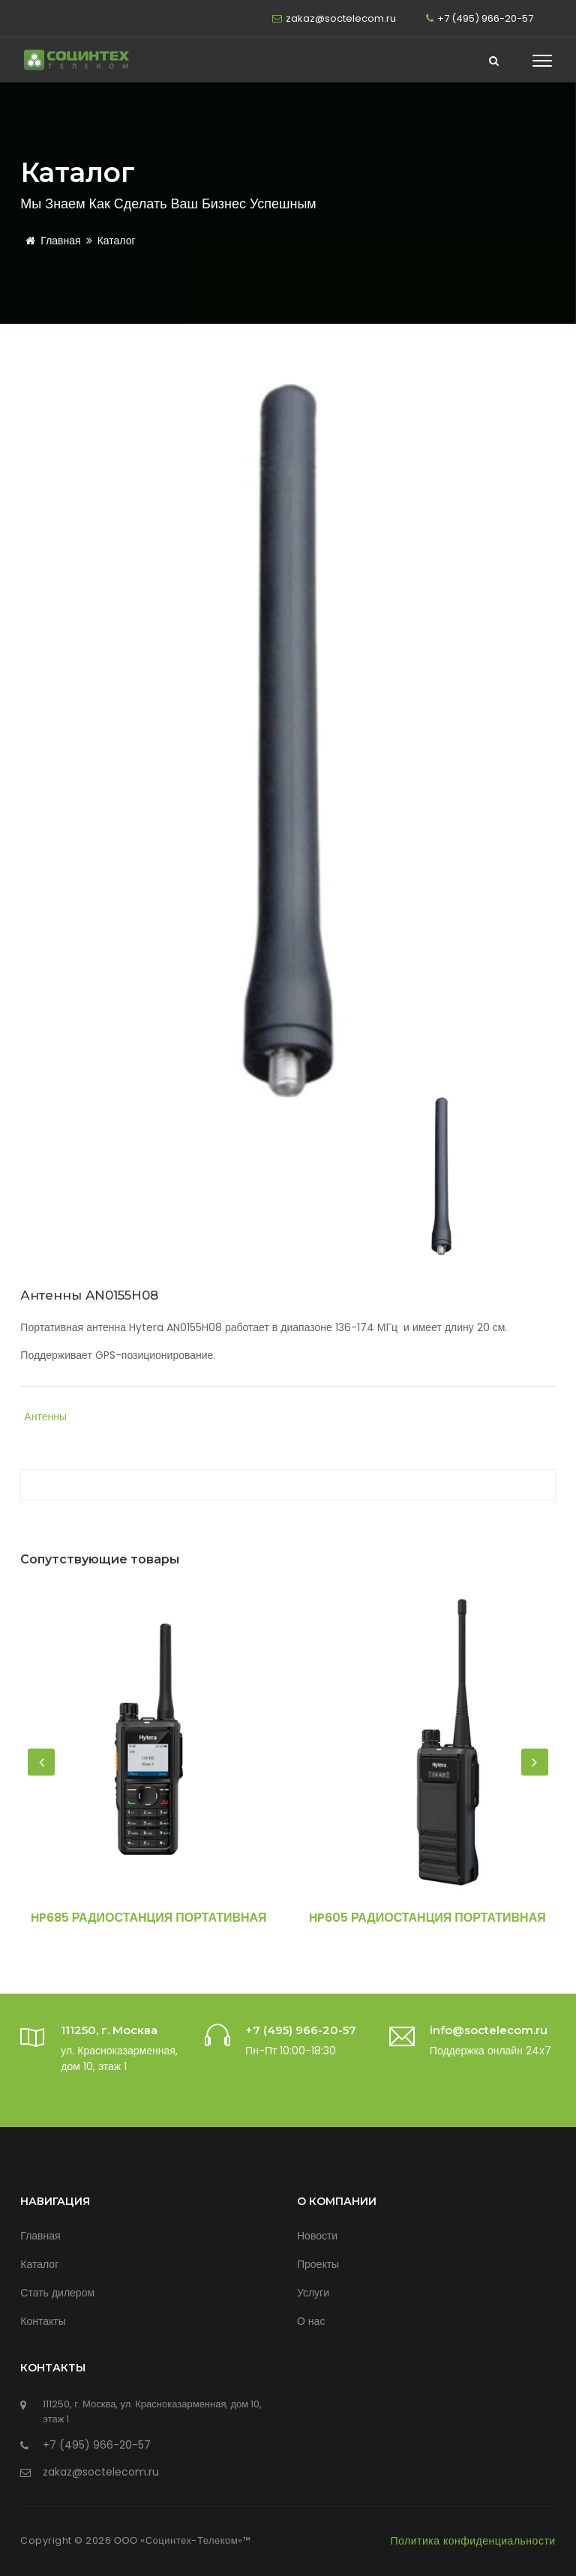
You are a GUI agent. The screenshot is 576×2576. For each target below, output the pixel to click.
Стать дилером (57, 2292)
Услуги (313, 2292)
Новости (317, 2235)
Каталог (117, 240)
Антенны (45, 1416)
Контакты (42, 2321)
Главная (50, 240)
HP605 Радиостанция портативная (427, 1917)
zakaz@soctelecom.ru (341, 18)
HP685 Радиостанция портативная (149, 1917)
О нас (311, 2321)
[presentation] (41, 1762)
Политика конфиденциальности (472, 2540)
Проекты (318, 2264)
